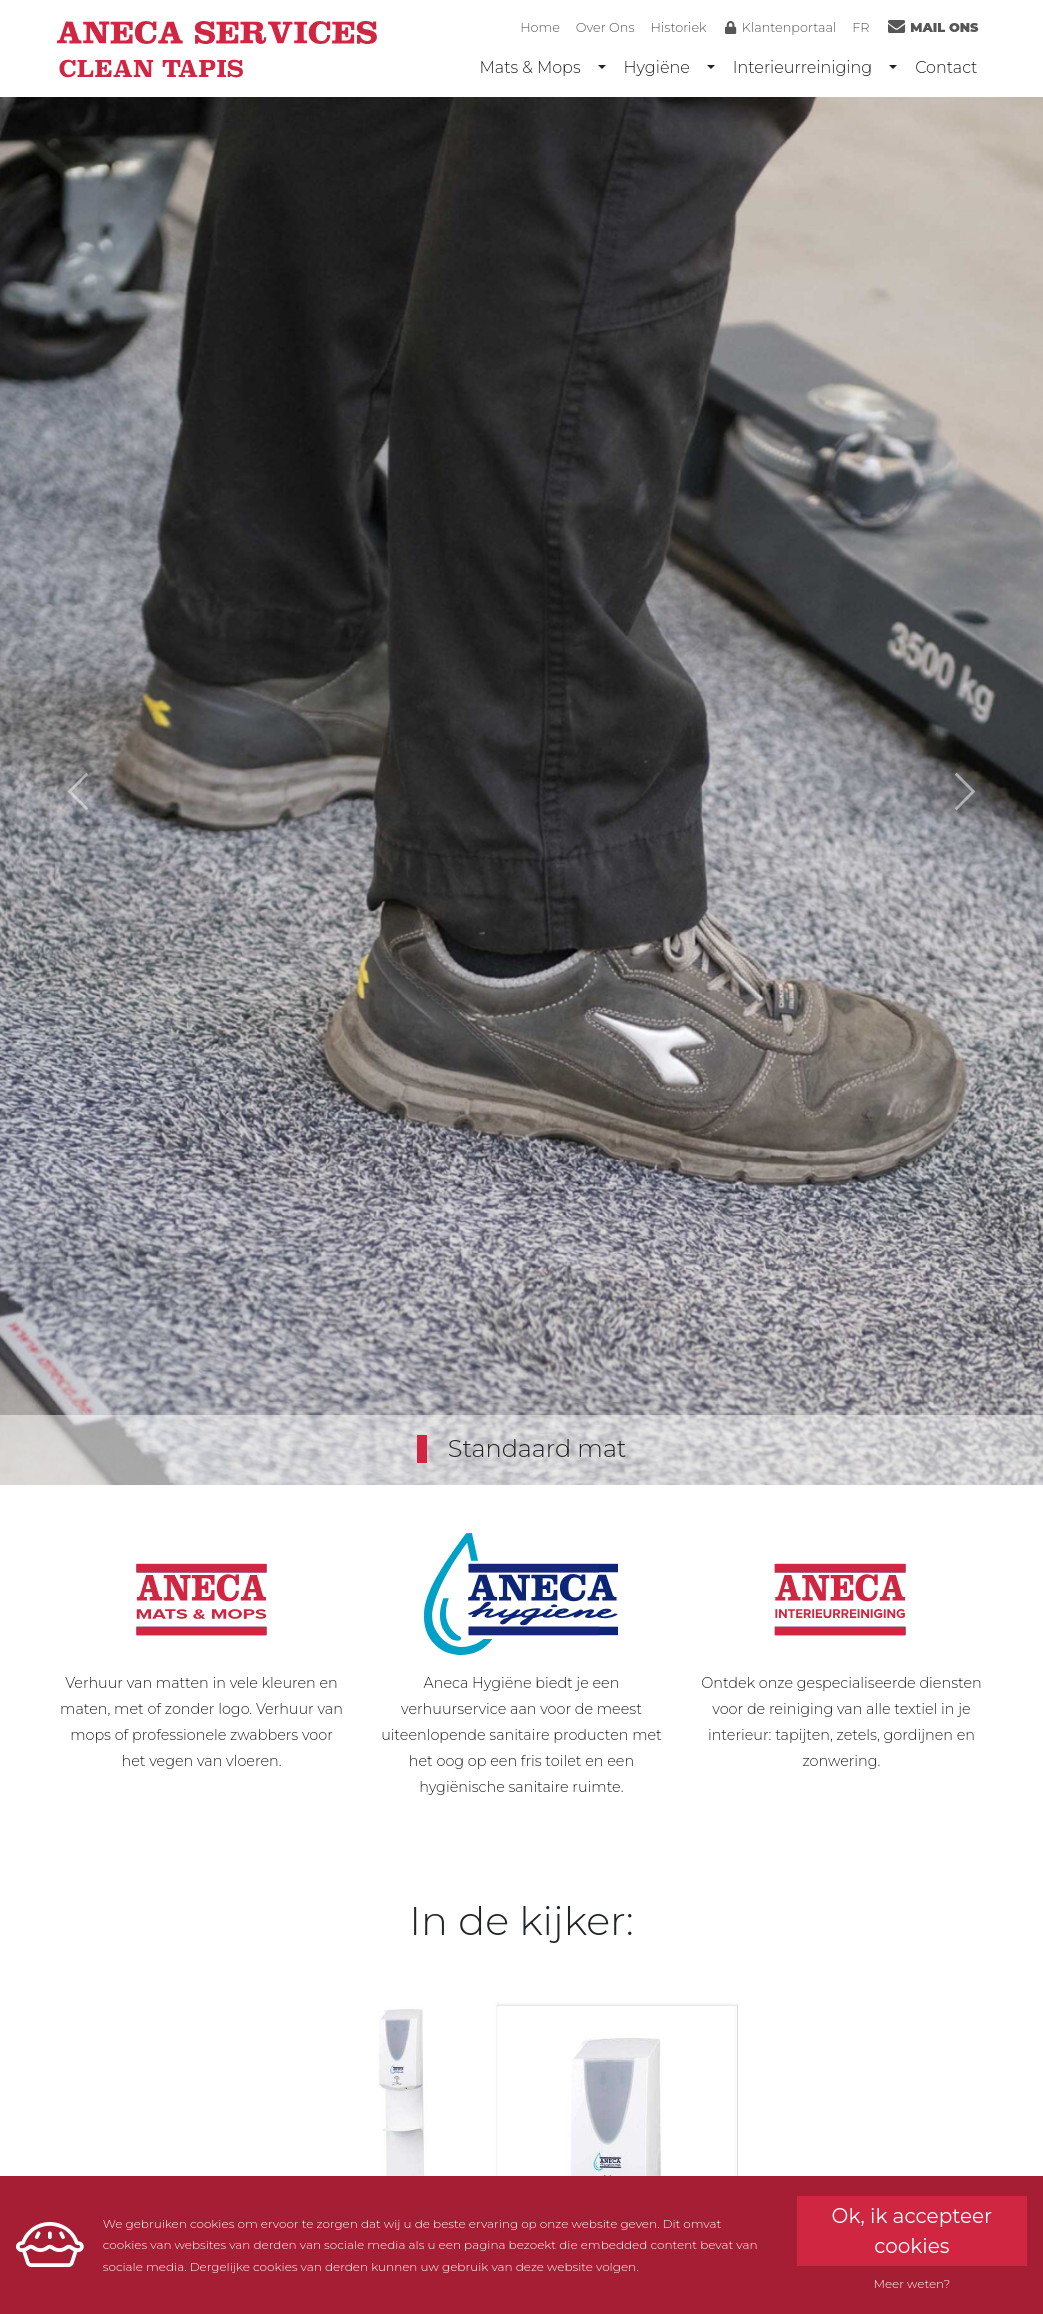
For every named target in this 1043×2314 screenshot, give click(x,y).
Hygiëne (657, 67)
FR (860, 27)
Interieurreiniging (802, 67)
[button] (78, 791)
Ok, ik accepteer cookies (912, 2231)
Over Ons (605, 27)
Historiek (679, 27)
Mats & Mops (530, 67)
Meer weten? (911, 2283)
